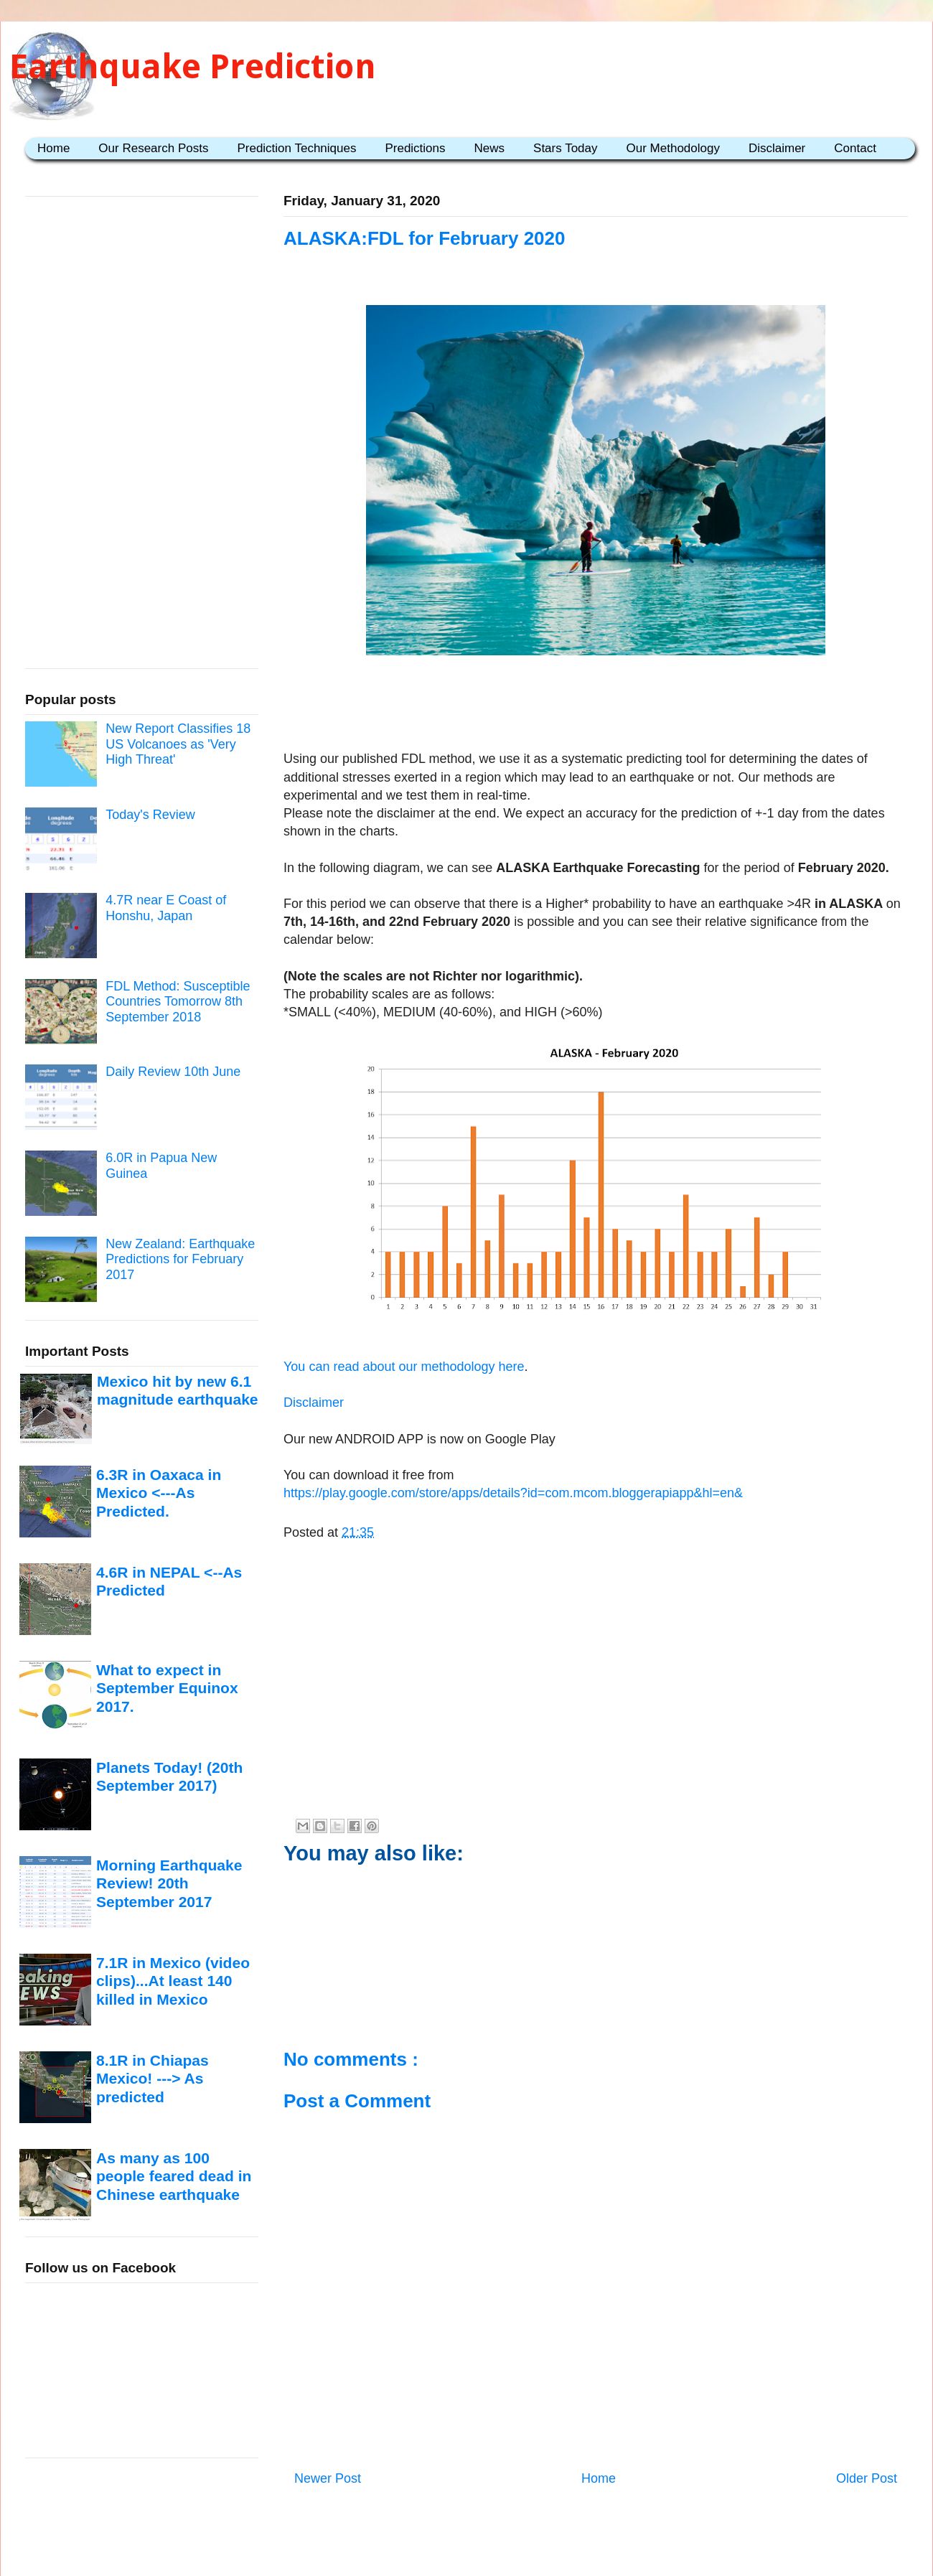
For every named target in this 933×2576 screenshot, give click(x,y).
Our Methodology (673, 148)
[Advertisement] (595, 705)
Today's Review (150, 814)
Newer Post (327, 2478)
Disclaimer (777, 148)
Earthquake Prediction (192, 66)
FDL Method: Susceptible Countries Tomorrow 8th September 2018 (178, 1001)
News (489, 148)
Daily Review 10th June (173, 1071)
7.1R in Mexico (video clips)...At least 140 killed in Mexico (173, 1981)
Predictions (415, 148)
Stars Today (565, 148)
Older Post (866, 2478)
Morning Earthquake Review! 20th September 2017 (169, 1883)
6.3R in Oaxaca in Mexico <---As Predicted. (158, 1492)
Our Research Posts (153, 148)
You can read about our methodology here (404, 1366)
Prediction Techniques (296, 148)
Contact (855, 148)
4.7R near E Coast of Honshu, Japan (166, 908)
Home (53, 148)
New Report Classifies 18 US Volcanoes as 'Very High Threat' (178, 744)
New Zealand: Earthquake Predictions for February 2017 (180, 1259)
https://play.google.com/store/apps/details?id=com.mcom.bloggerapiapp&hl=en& (513, 1493)
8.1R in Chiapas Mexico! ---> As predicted (152, 2078)
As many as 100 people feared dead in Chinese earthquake (173, 2176)
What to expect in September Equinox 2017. (167, 1688)
